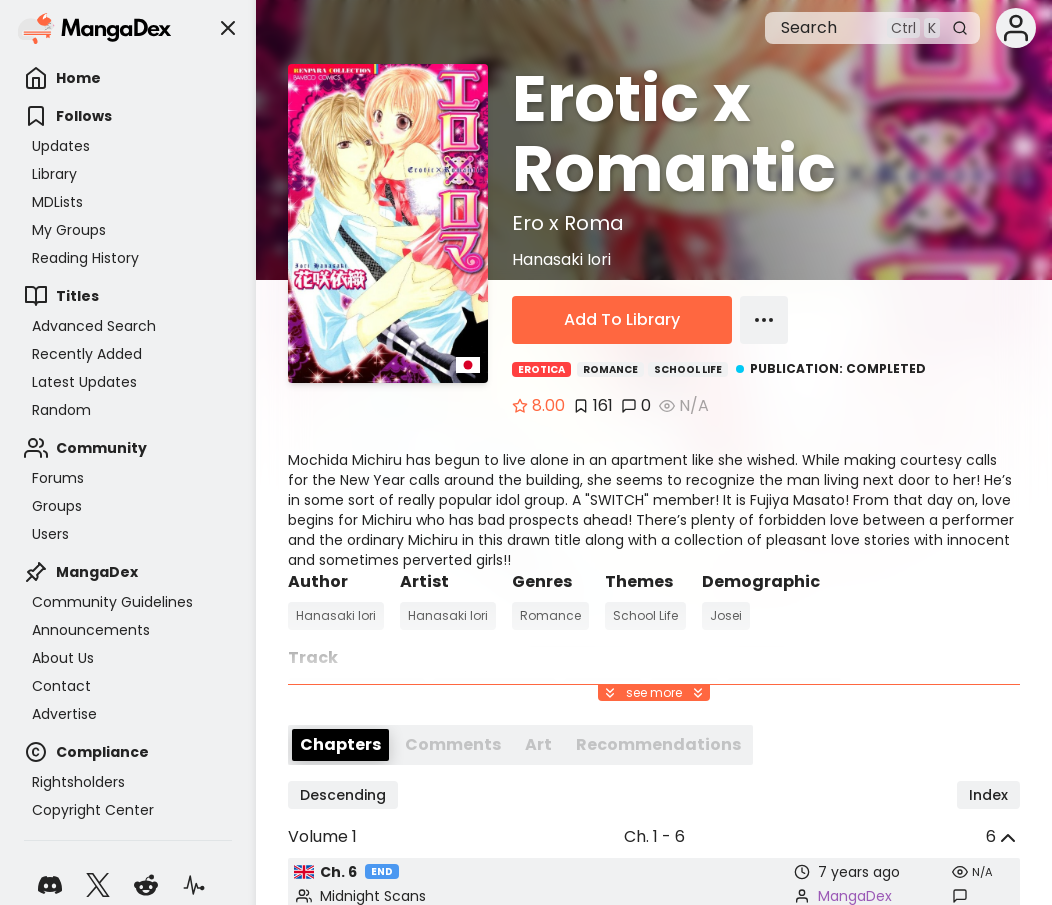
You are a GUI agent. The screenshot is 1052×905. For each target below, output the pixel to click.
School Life (688, 369)
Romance (610, 369)
